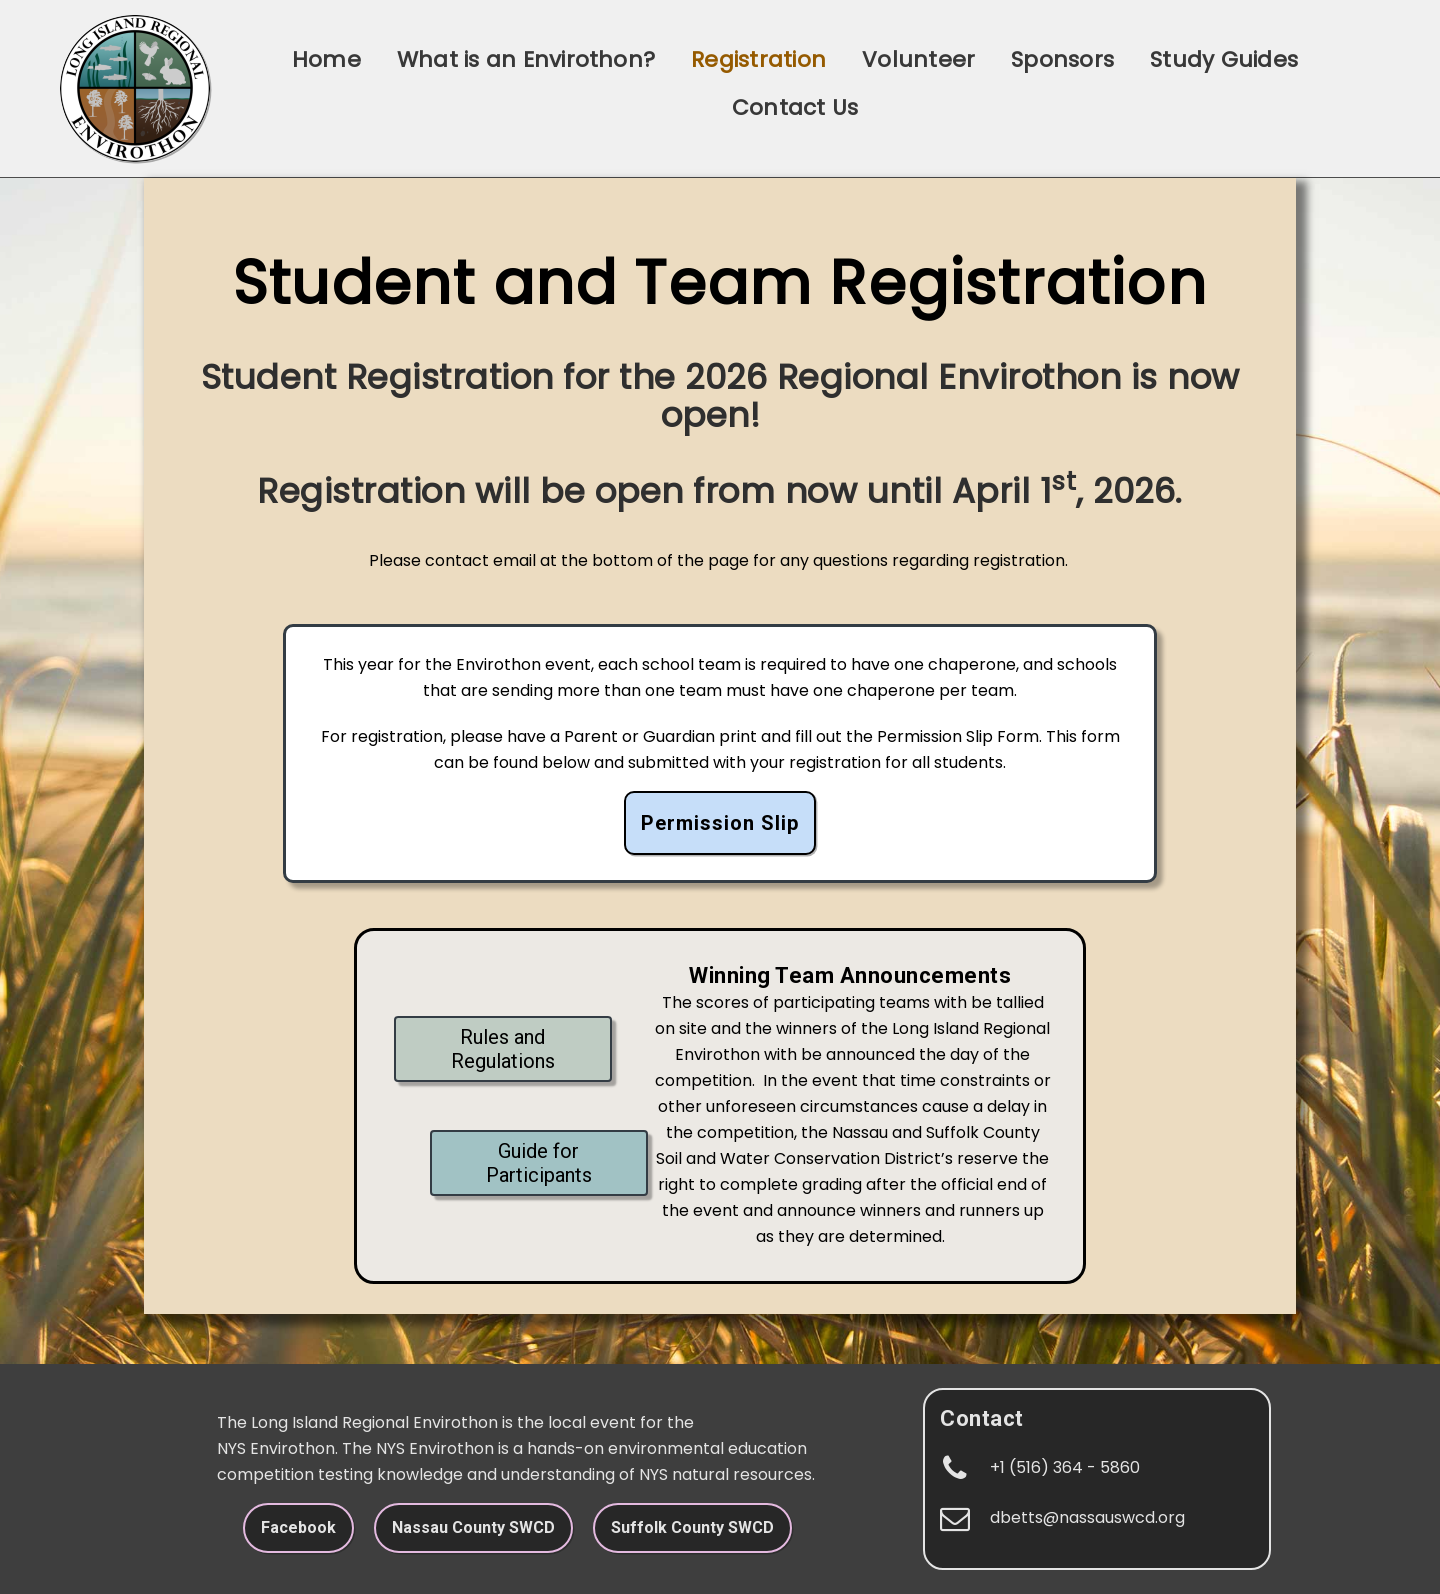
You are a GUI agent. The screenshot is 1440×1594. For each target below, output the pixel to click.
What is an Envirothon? (526, 59)
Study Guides (1224, 59)
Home (326, 59)
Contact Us (795, 107)
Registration (758, 59)
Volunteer (918, 59)
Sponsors (1062, 59)
